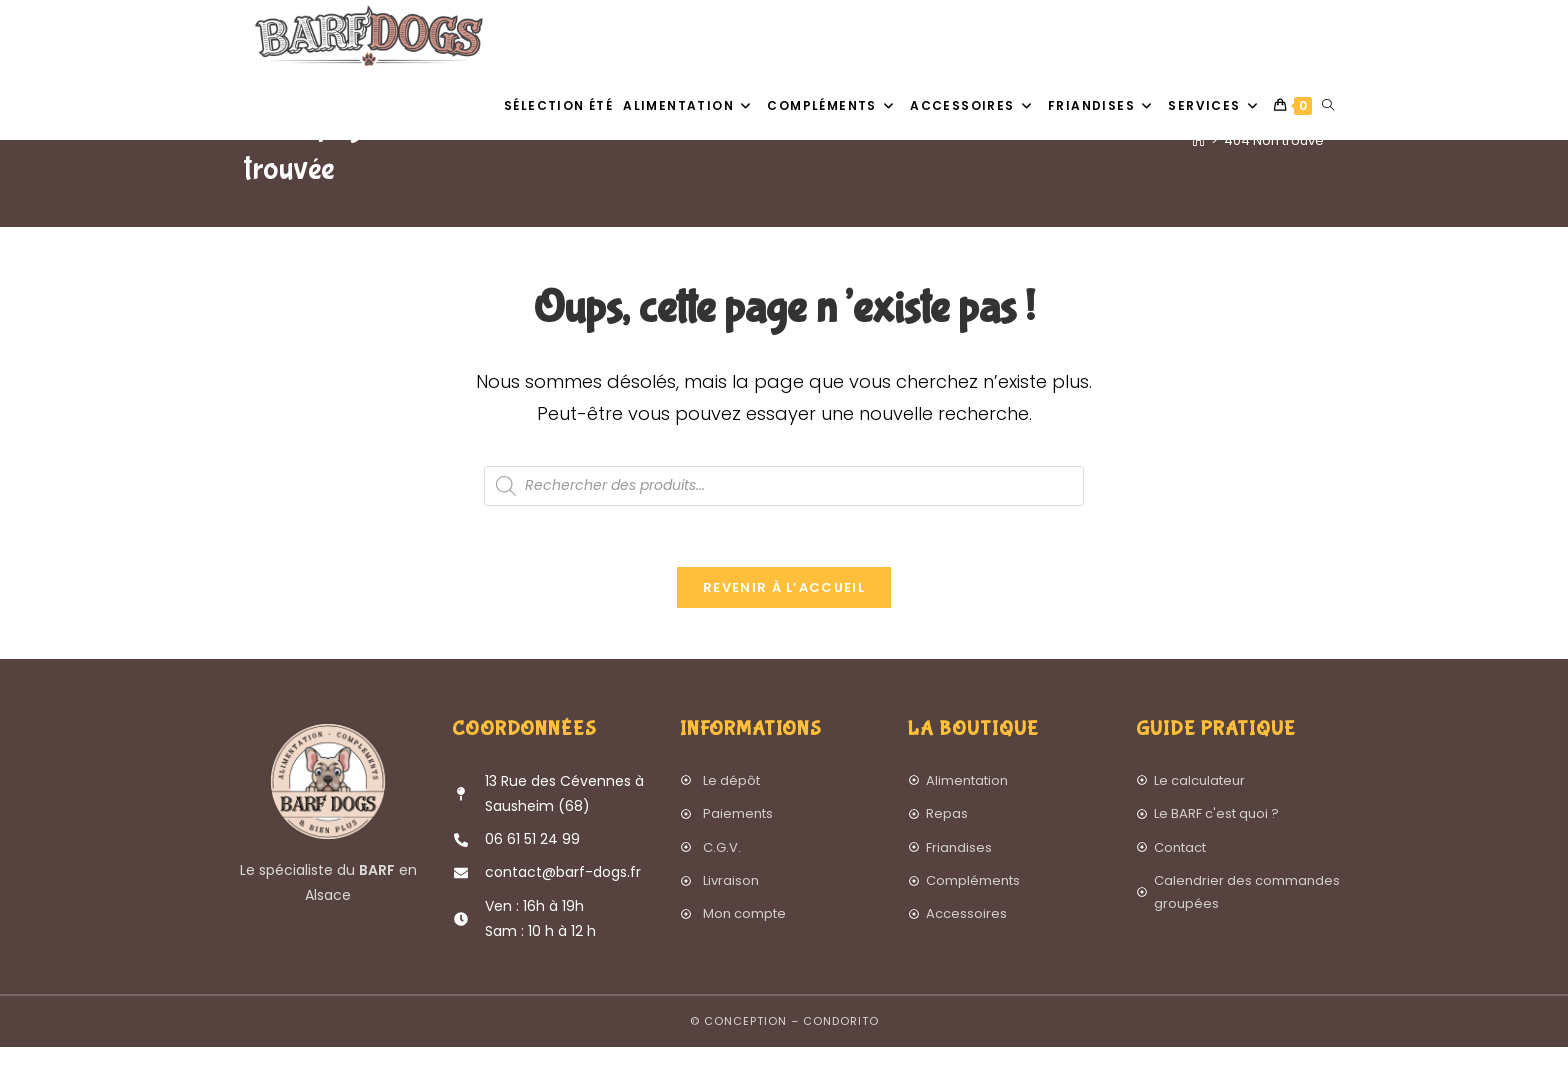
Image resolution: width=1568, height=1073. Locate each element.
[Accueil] (1198, 188)
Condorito (841, 1047)
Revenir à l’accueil (784, 613)
